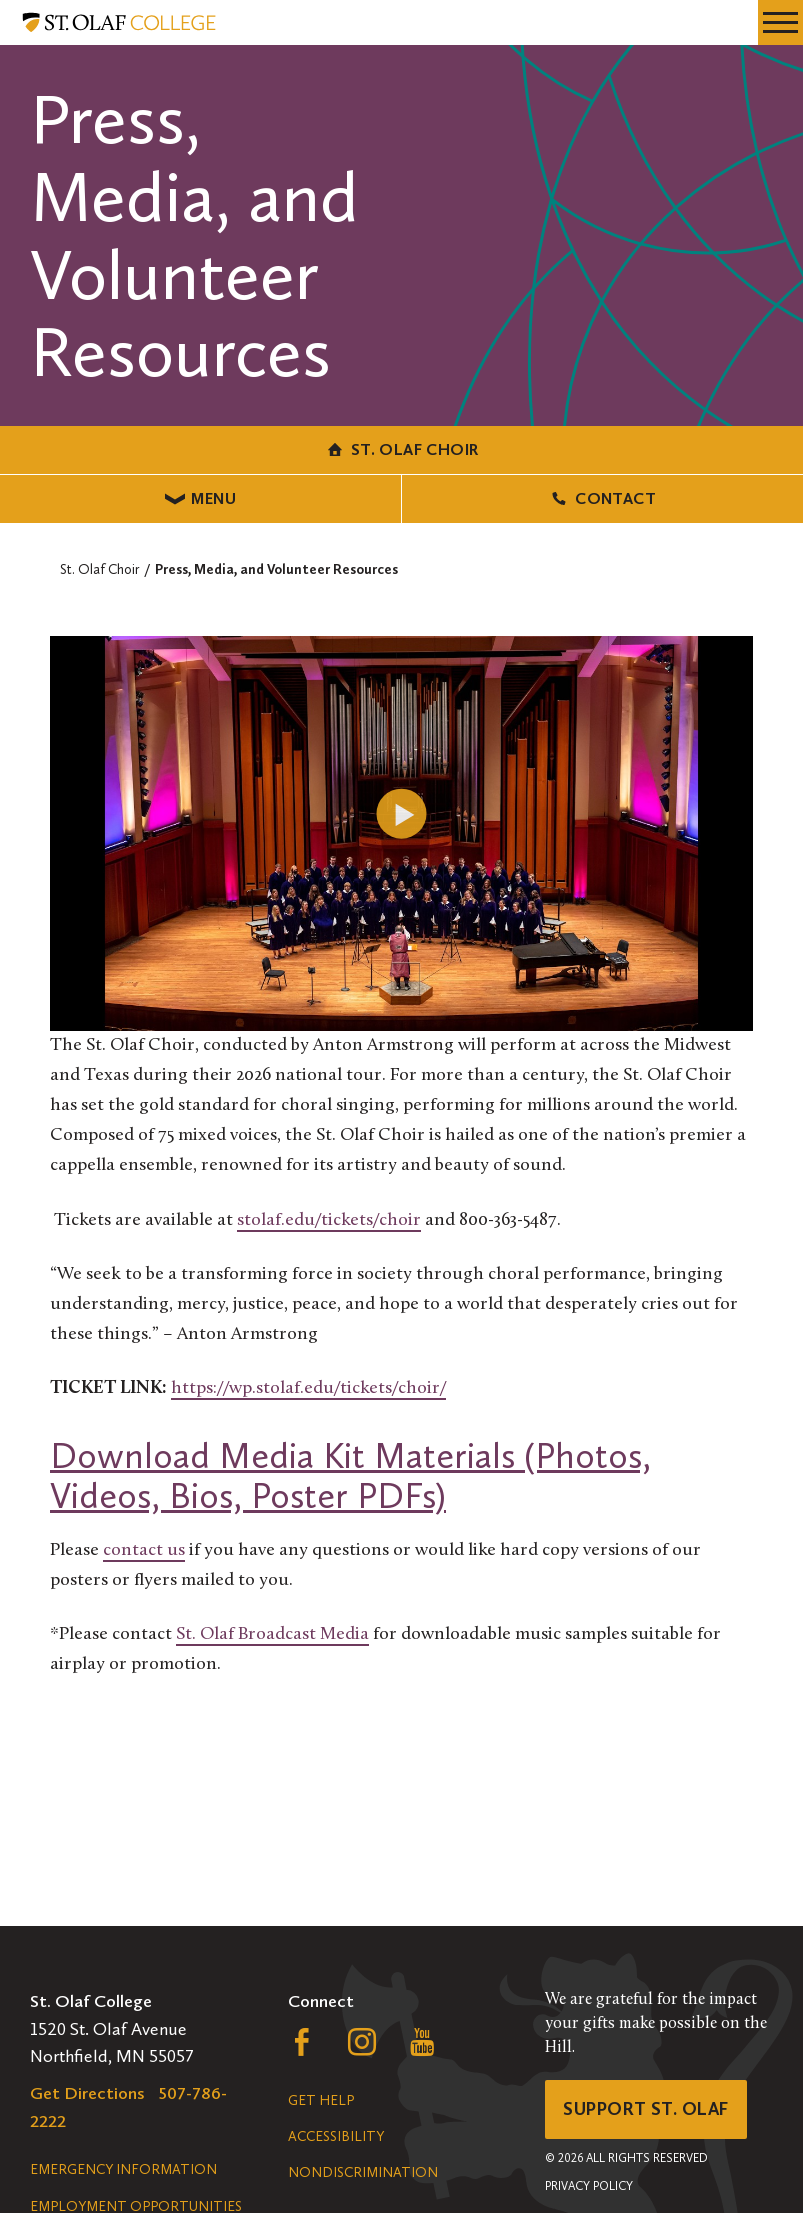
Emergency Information (123, 2169)
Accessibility (336, 2136)
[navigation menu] (780, 22)
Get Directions (87, 2093)
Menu (200, 498)
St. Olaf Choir (402, 449)
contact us (144, 1550)
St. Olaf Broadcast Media (272, 1634)
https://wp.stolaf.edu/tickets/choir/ (308, 1388)
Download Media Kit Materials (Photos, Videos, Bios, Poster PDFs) (350, 1475)
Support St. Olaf (645, 2109)
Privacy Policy (589, 2186)
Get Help (321, 2100)
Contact (602, 498)
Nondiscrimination (363, 2172)
